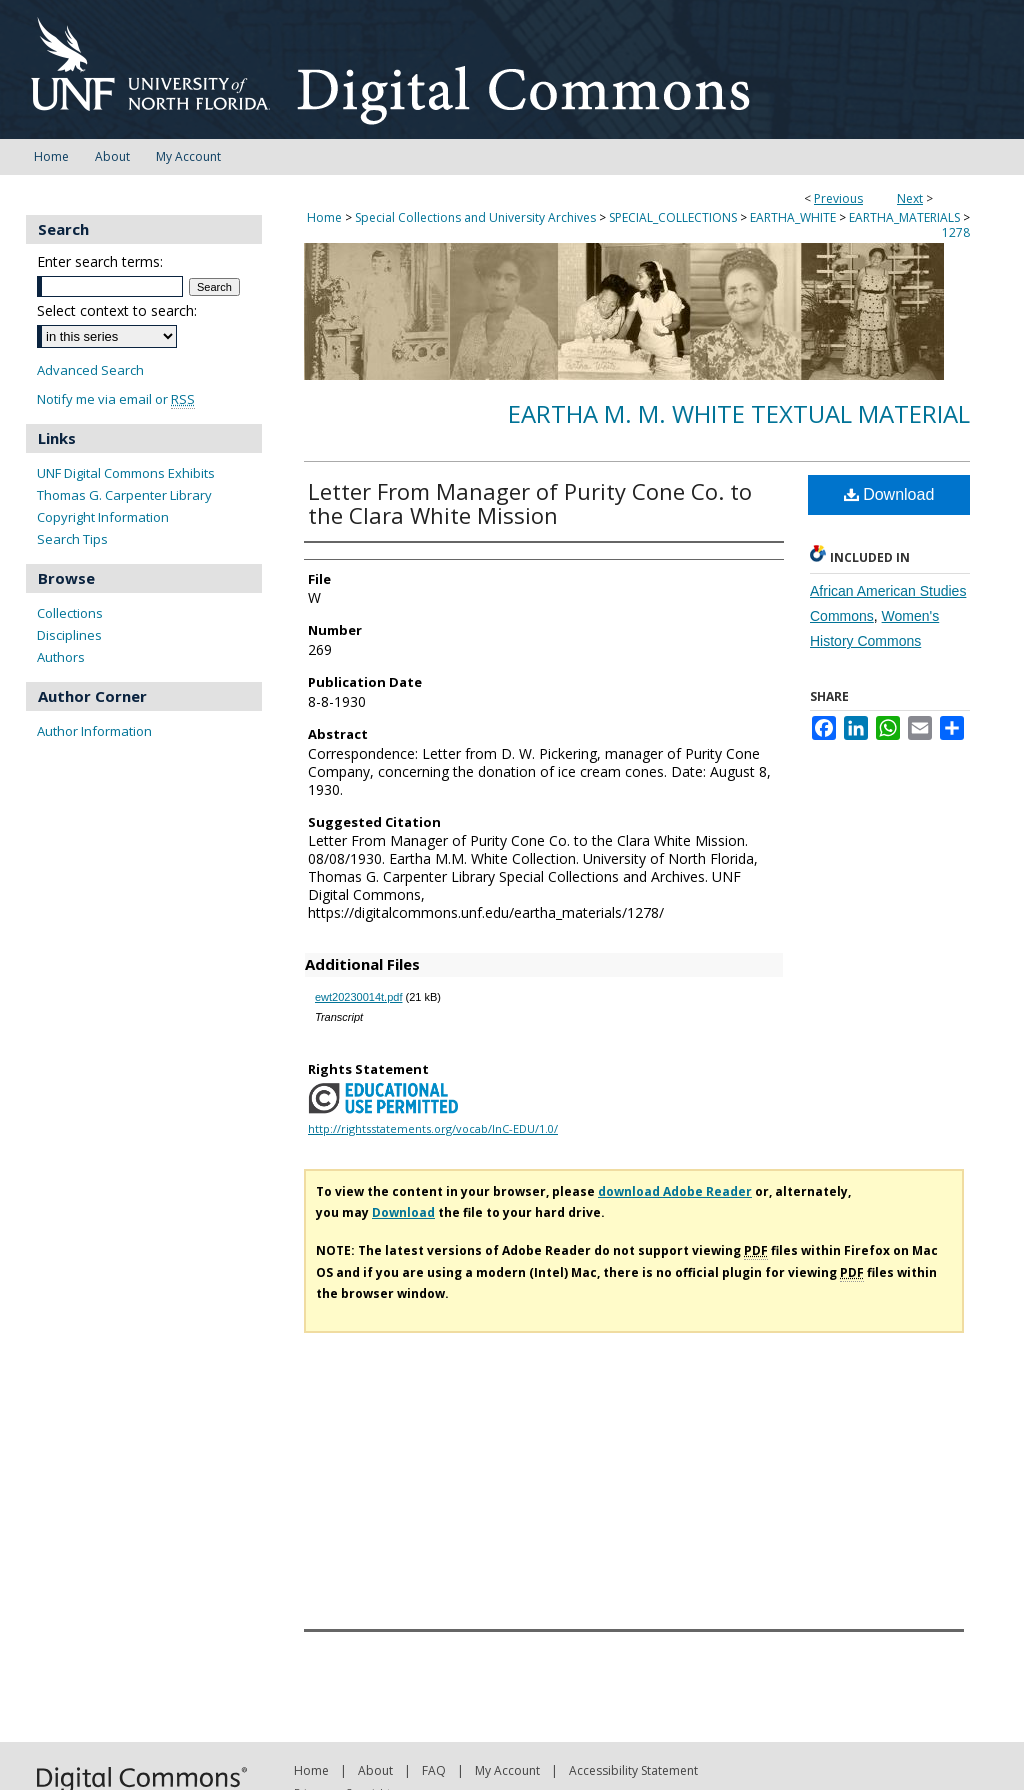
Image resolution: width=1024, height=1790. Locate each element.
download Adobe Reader (675, 1191)
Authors (61, 657)
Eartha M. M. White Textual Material (739, 413)
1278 (956, 232)
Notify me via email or (116, 399)
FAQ (434, 1770)
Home (324, 217)
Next (910, 198)
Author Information (94, 731)
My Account (507, 1770)
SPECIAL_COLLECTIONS (673, 217)
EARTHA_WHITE (793, 217)
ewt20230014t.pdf (358, 997)
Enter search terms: (100, 261)
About (375, 1770)
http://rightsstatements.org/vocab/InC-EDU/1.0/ (433, 1128)
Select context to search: (117, 310)
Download (889, 494)
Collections (70, 613)
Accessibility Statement (633, 1770)
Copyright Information (103, 517)
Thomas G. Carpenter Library (124, 495)
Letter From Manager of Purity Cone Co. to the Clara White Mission (530, 503)
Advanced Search (90, 370)
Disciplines (69, 635)
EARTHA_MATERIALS (904, 217)
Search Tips (72, 539)
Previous (838, 198)
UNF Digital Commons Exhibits (126, 473)
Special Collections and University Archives (475, 217)
